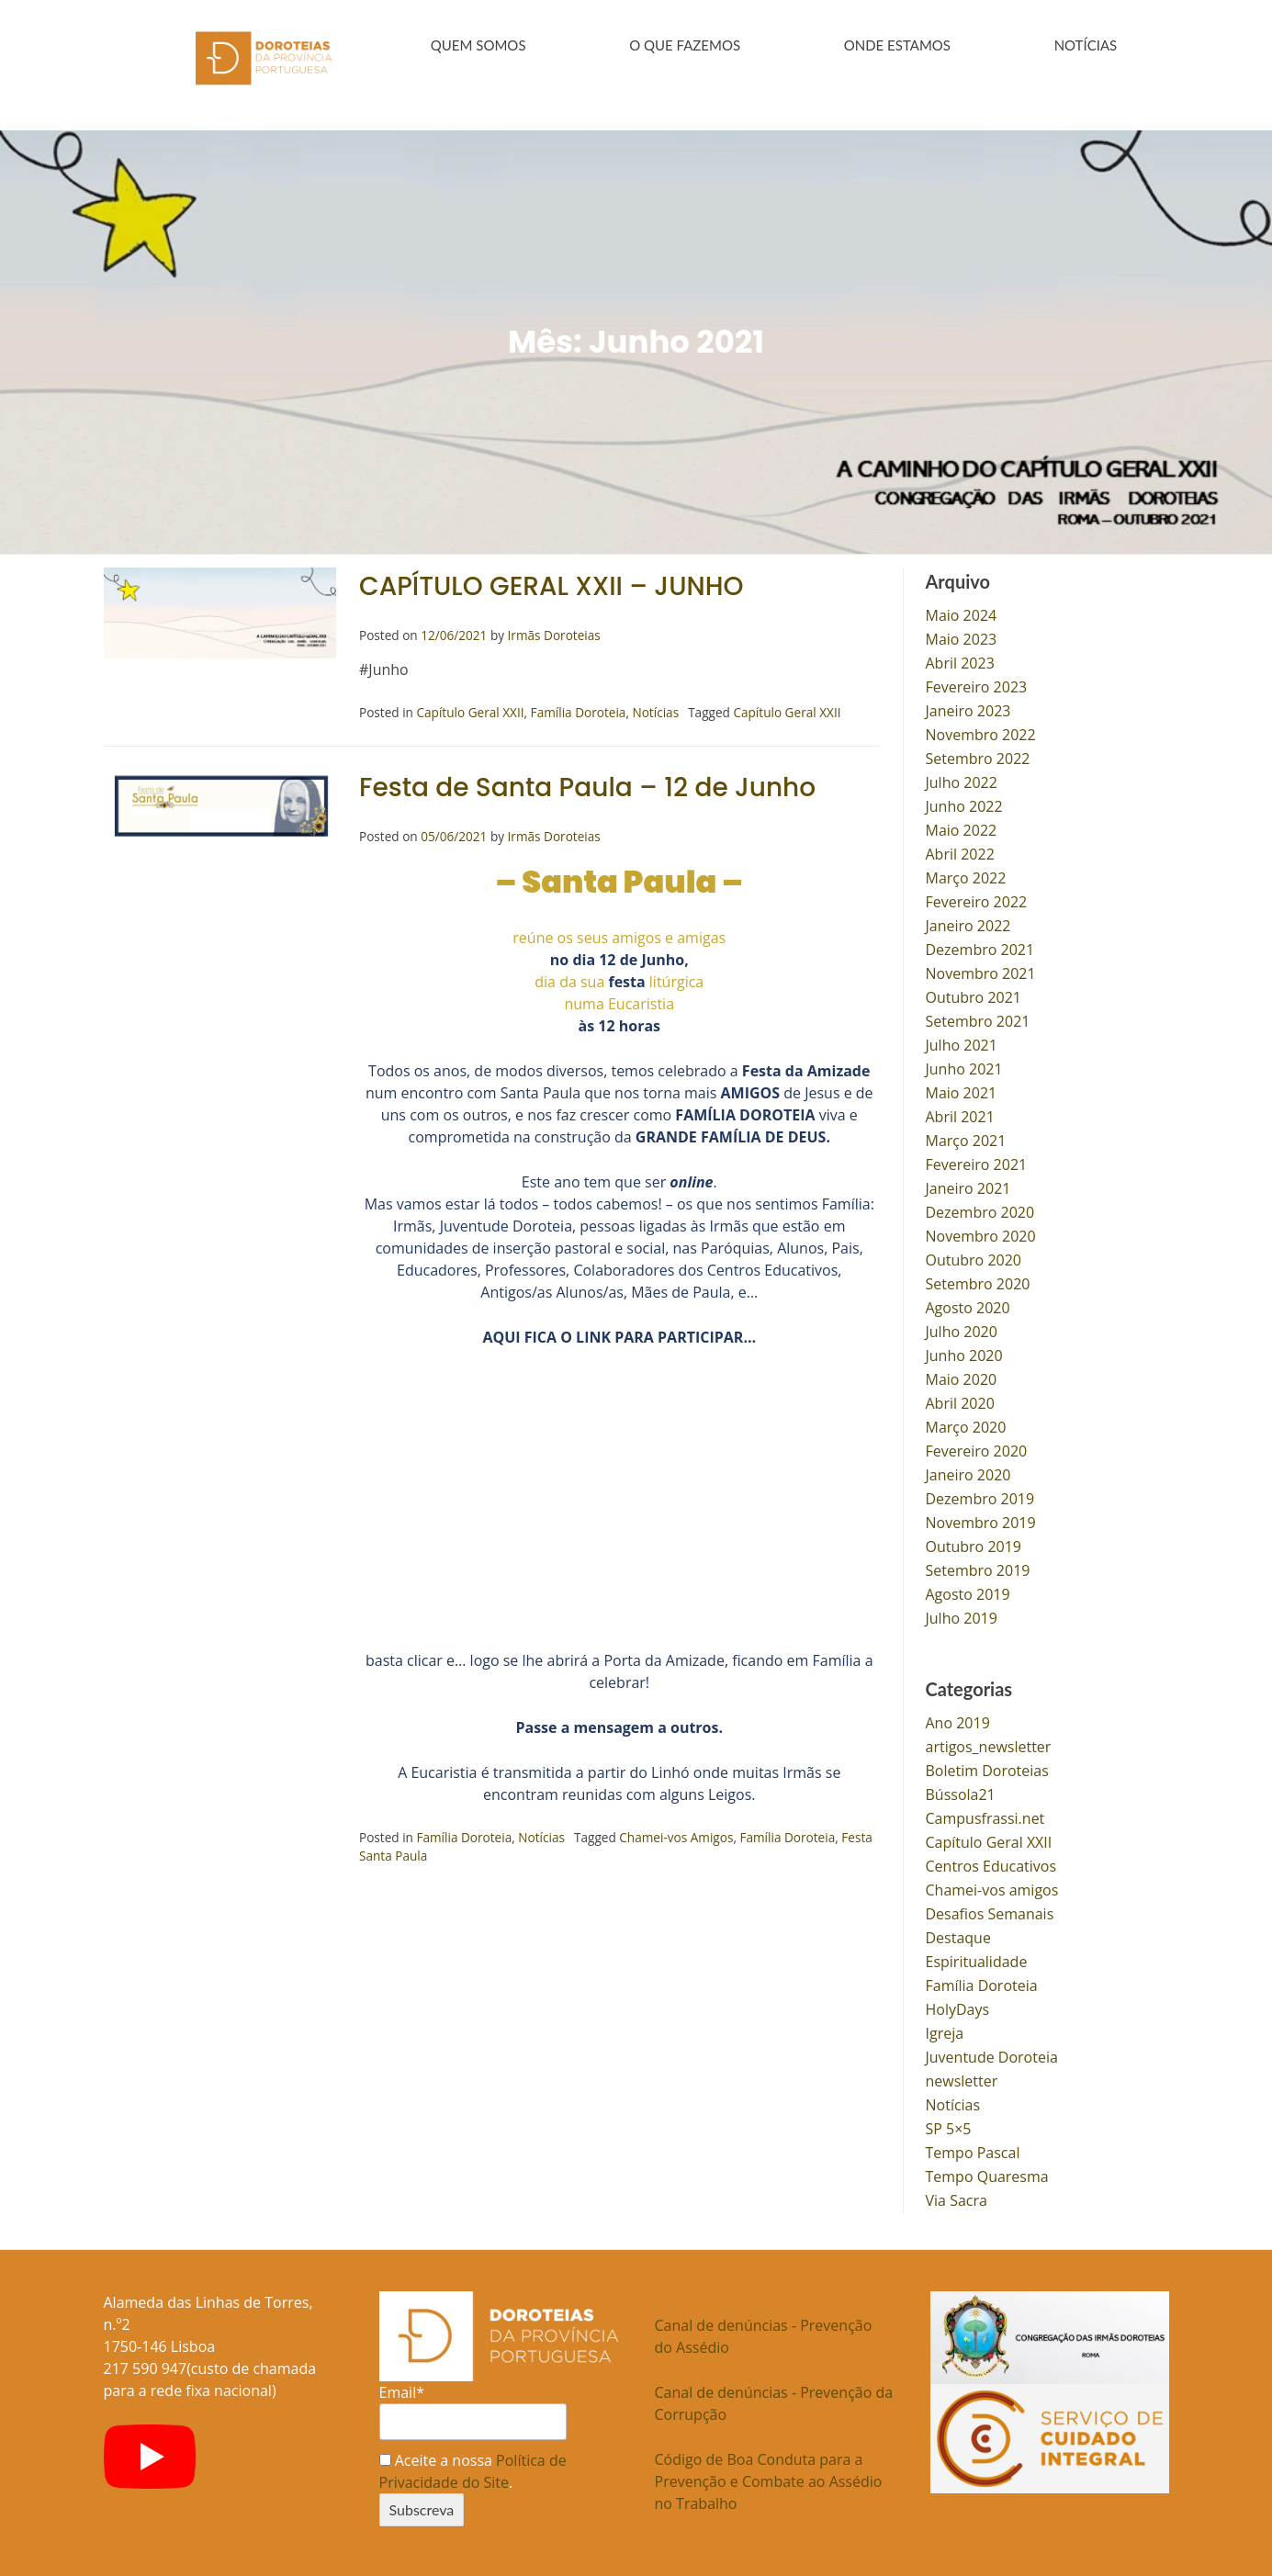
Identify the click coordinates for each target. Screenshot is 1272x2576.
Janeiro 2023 (968, 708)
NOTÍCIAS (1086, 45)
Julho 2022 (961, 780)
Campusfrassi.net (985, 1815)
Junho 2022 (964, 803)
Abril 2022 (960, 851)
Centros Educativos (991, 1863)
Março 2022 (966, 875)
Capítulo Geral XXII (469, 709)
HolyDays (958, 2007)
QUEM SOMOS (478, 45)
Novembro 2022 (981, 732)
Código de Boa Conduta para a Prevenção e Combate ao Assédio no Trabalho (769, 2479)
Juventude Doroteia (992, 2054)
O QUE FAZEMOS (684, 45)
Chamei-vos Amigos (676, 1834)
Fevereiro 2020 (977, 1448)
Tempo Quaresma (987, 2174)
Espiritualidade (977, 1959)
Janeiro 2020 (968, 1472)
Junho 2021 (964, 1066)
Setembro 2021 (978, 1018)
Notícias (655, 709)
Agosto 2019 (968, 1591)
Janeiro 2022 (968, 923)
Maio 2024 (961, 612)
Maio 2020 (961, 1377)
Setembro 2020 (978, 1281)
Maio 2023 (961, 636)
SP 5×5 (949, 2126)
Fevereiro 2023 (977, 684)
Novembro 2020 (981, 1233)
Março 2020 (966, 1424)
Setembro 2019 (978, 1568)
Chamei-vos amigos (992, 1887)
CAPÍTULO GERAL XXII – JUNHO (551, 584)
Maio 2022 (961, 827)
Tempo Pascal (973, 2150)
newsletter (962, 2078)
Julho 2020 (961, 1329)
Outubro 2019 (973, 1544)
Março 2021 (966, 1138)
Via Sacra (956, 2198)
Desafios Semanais (990, 1911)
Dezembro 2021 (980, 947)
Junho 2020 (964, 1353)
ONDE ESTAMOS (897, 45)
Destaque (958, 1935)
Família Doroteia (578, 709)
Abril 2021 (960, 1114)
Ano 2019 (958, 1720)
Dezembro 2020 (980, 1209)
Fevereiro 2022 (977, 899)
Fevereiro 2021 (977, 1162)
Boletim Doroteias (987, 1768)
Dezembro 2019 (980, 1496)
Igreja (945, 2030)
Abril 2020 (960, 1400)
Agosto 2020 (968, 1305)
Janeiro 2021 (968, 1186)
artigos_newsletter (989, 1744)
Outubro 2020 (973, 1257)
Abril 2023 (960, 660)
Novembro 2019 (981, 1520)
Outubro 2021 (973, 994)
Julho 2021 (961, 1042)
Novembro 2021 (981, 971)
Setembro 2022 (978, 756)
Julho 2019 (961, 1615)
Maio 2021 (961, 1090)
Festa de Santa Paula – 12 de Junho (587, 785)
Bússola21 (961, 1792)
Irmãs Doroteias (554, 632)
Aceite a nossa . (473, 2468)
